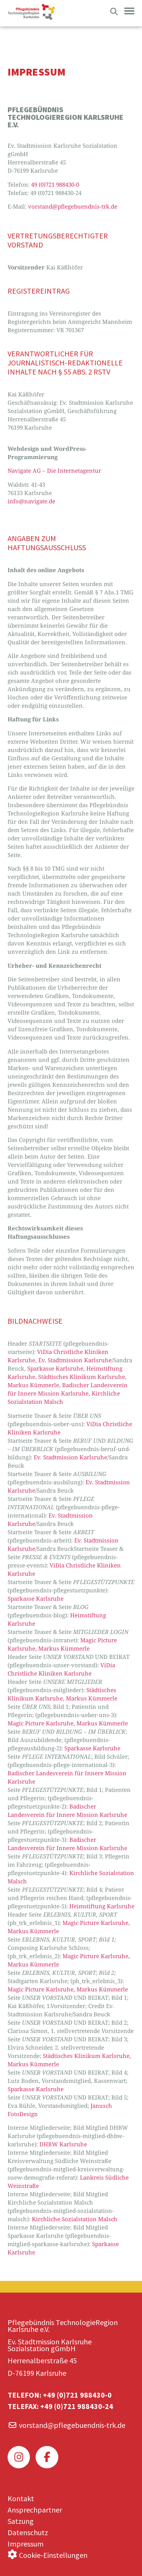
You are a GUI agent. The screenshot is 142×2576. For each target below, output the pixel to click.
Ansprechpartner (35, 2509)
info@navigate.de (31, 501)
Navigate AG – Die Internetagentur (54, 470)
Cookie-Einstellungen (53, 2554)
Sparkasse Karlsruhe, (56, 1368)
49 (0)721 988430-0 (55, 184)
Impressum (26, 2543)
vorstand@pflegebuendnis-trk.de (72, 206)
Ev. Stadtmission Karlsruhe (75, 1360)
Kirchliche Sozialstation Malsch (74, 2219)
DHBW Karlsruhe (63, 2144)
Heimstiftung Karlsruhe (101, 1906)
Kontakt (21, 2498)
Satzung (21, 2521)
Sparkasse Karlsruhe (36, 1598)
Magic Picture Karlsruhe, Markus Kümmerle (68, 1723)
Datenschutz (28, 2532)
